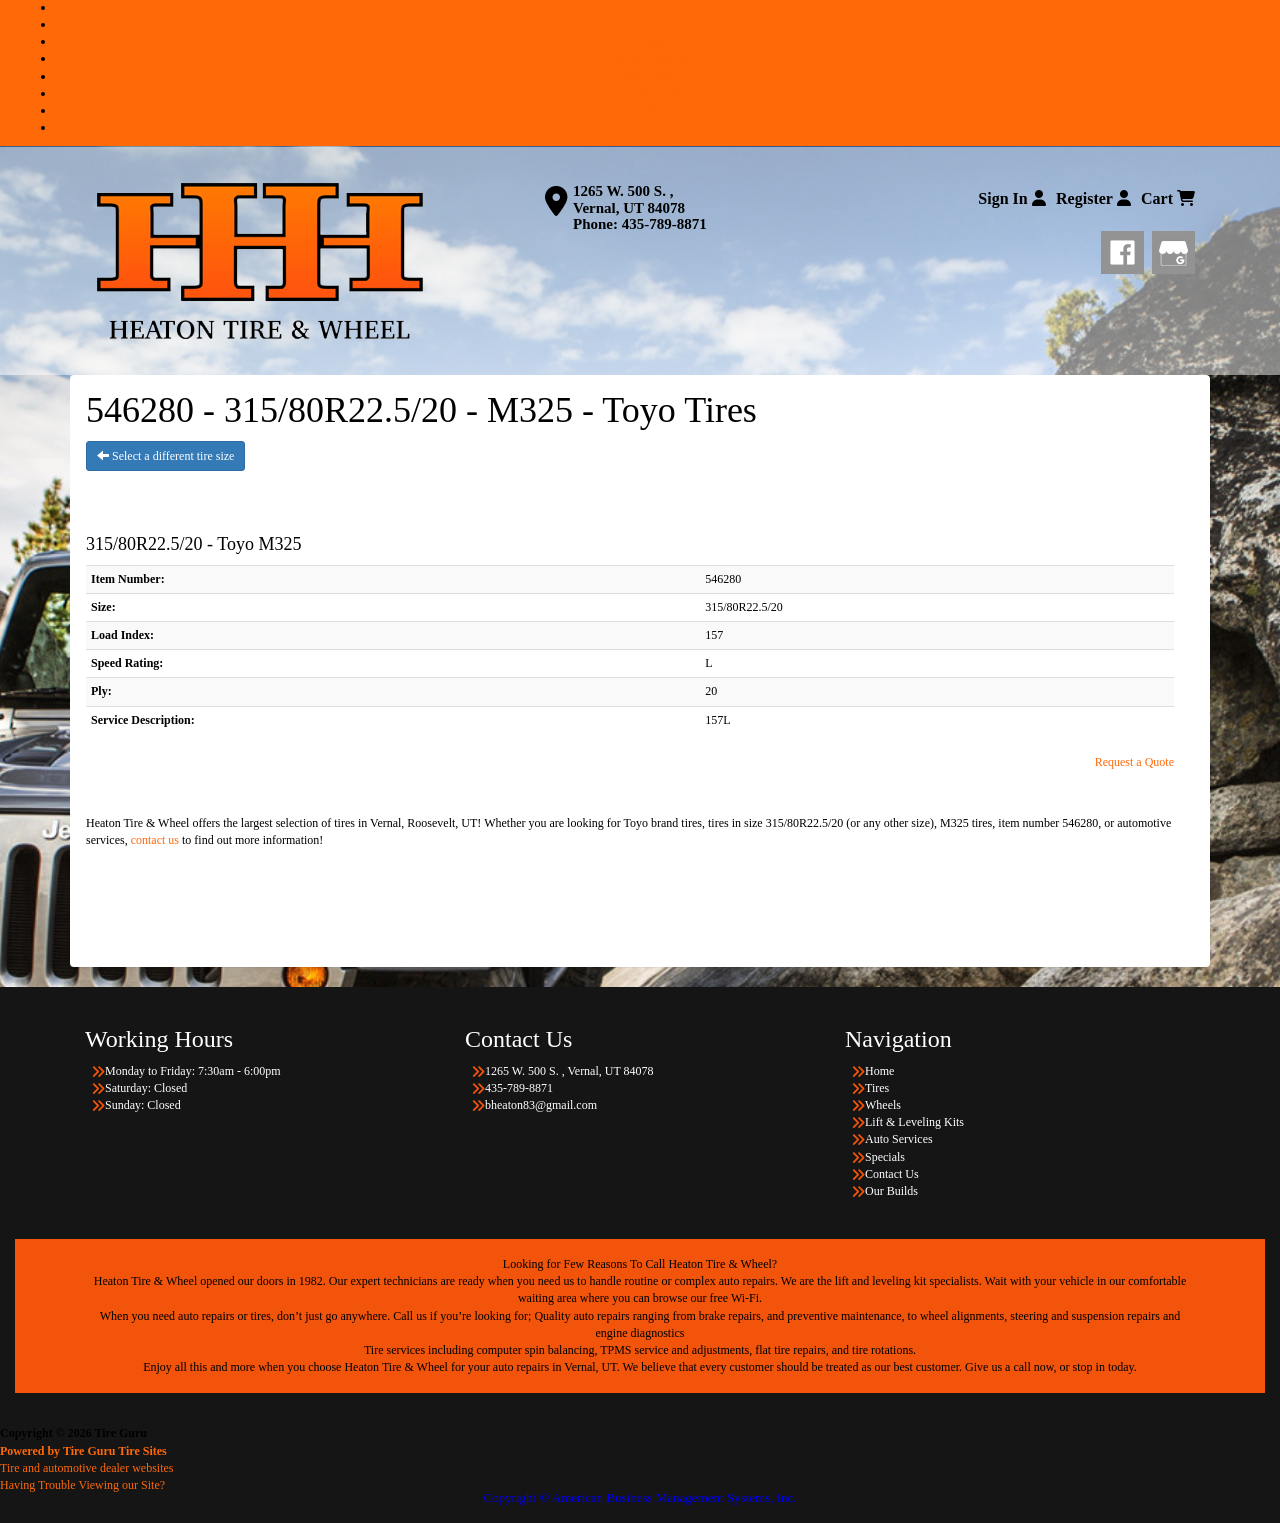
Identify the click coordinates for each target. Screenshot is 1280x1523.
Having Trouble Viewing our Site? (82, 1485)
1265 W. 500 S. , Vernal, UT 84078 (629, 199)
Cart (1168, 198)
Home (659, 7)
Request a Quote (1134, 762)
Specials (660, 93)
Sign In (1011, 198)
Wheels (660, 41)
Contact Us (660, 110)
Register (1093, 198)
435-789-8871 (664, 224)
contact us (155, 840)
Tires (660, 24)
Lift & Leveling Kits (660, 58)
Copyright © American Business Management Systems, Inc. (639, 1497)
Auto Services (660, 76)
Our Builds (659, 127)
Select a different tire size (165, 456)
